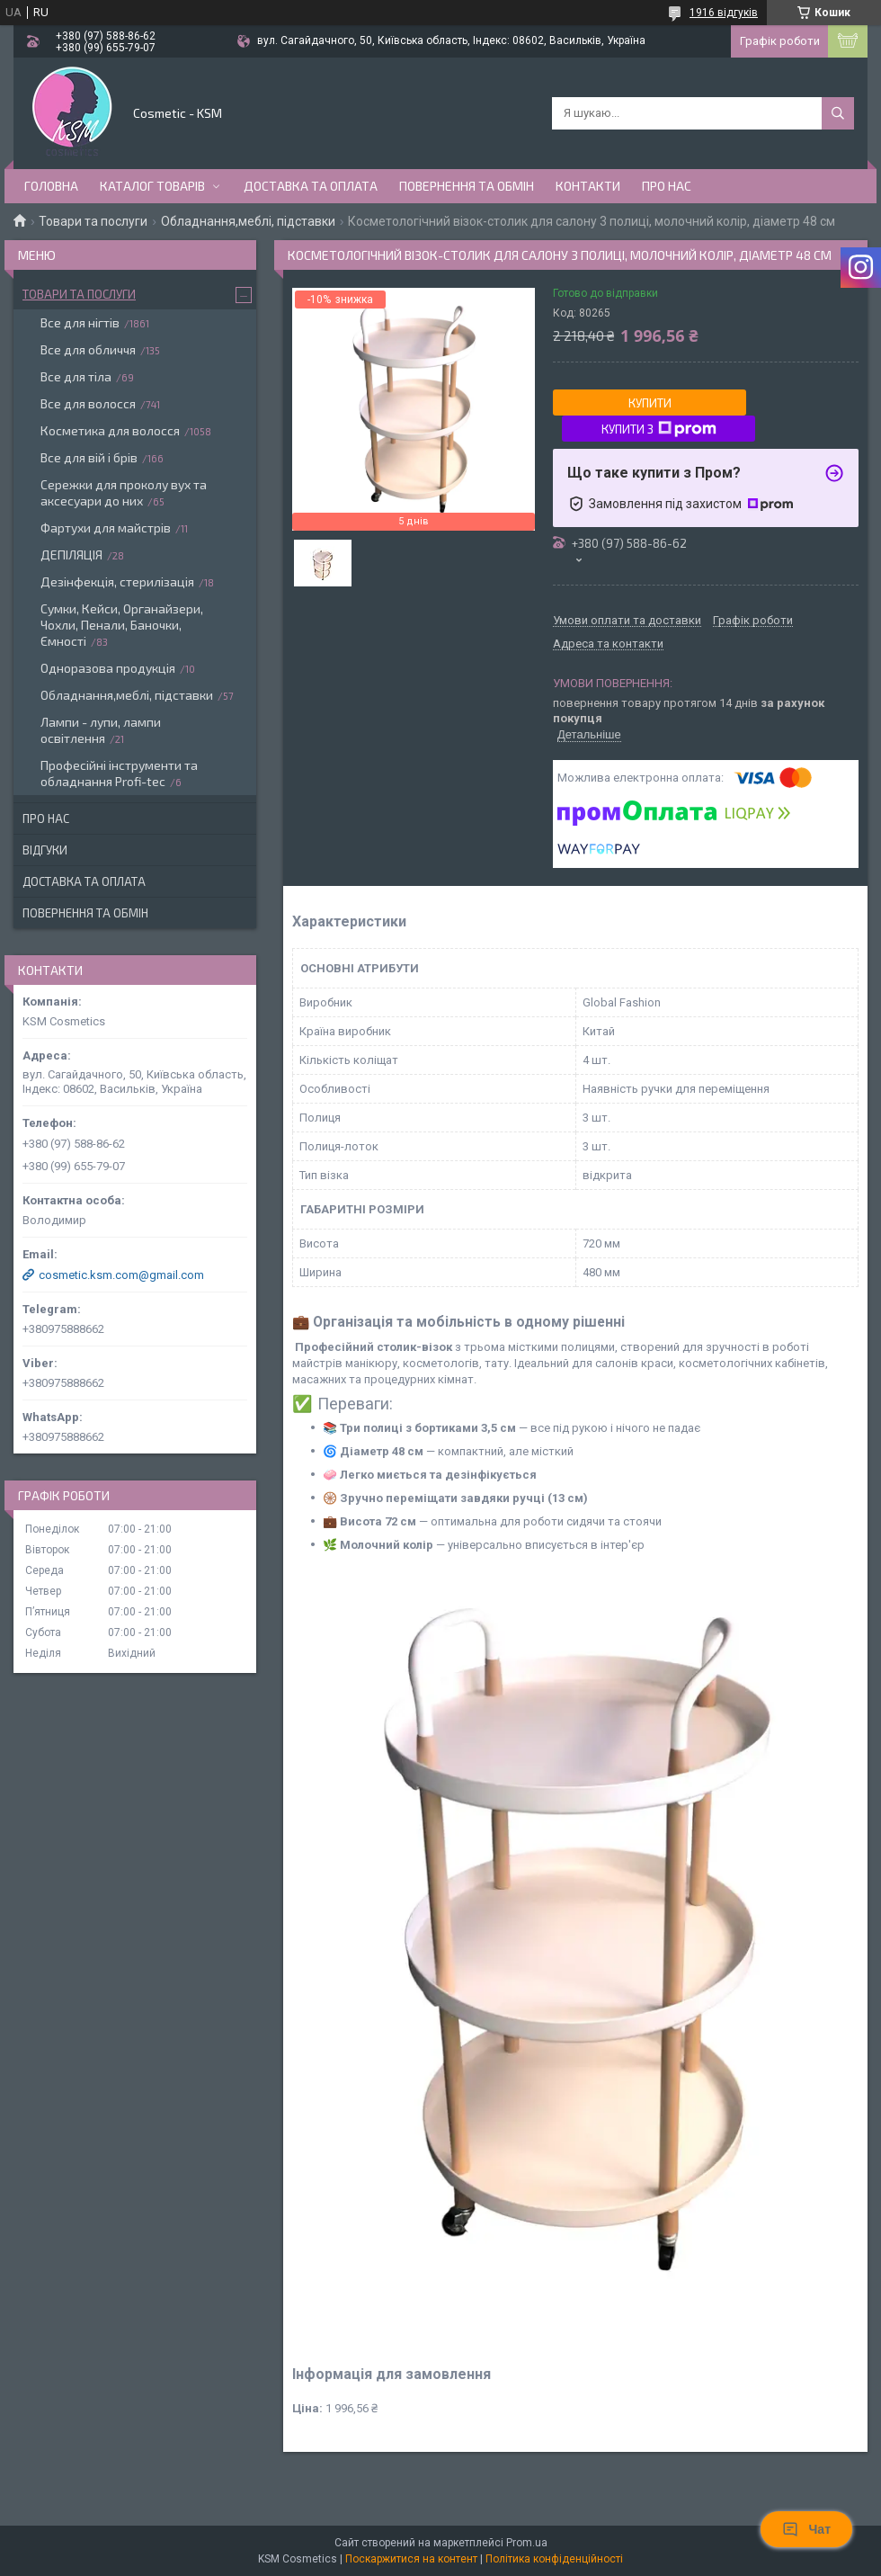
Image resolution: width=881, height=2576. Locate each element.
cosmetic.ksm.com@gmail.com (121, 1275)
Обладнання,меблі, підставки (248, 221)
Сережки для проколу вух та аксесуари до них (123, 492)
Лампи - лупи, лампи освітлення (100, 730)
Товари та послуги (93, 221)
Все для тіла (75, 376)
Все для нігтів (80, 322)
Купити (650, 403)
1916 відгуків (724, 12)
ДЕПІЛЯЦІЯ (71, 554)
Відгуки (44, 850)
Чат (806, 2529)
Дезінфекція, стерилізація (117, 581)
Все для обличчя (88, 349)
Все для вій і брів (89, 457)
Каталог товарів (152, 185)
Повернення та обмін (466, 185)
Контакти (588, 185)
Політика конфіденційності (554, 2559)
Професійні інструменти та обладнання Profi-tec (119, 773)
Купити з (658, 429)
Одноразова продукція (107, 667)
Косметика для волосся (110, 430)
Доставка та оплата (311, 185)
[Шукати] (838, 113)
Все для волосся (88, 403)
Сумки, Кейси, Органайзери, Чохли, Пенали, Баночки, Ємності (121, 624)
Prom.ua (526, 2542)
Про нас (666, 185)
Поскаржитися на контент (411, 2559)
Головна (51, 185)
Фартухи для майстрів (105, 527)
